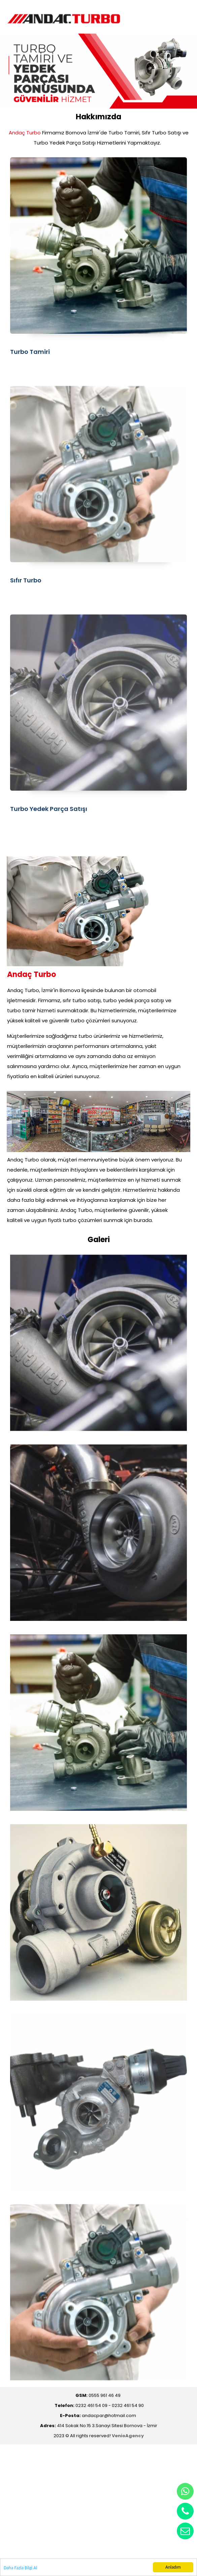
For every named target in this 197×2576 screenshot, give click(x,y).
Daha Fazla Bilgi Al (20, 2568)
